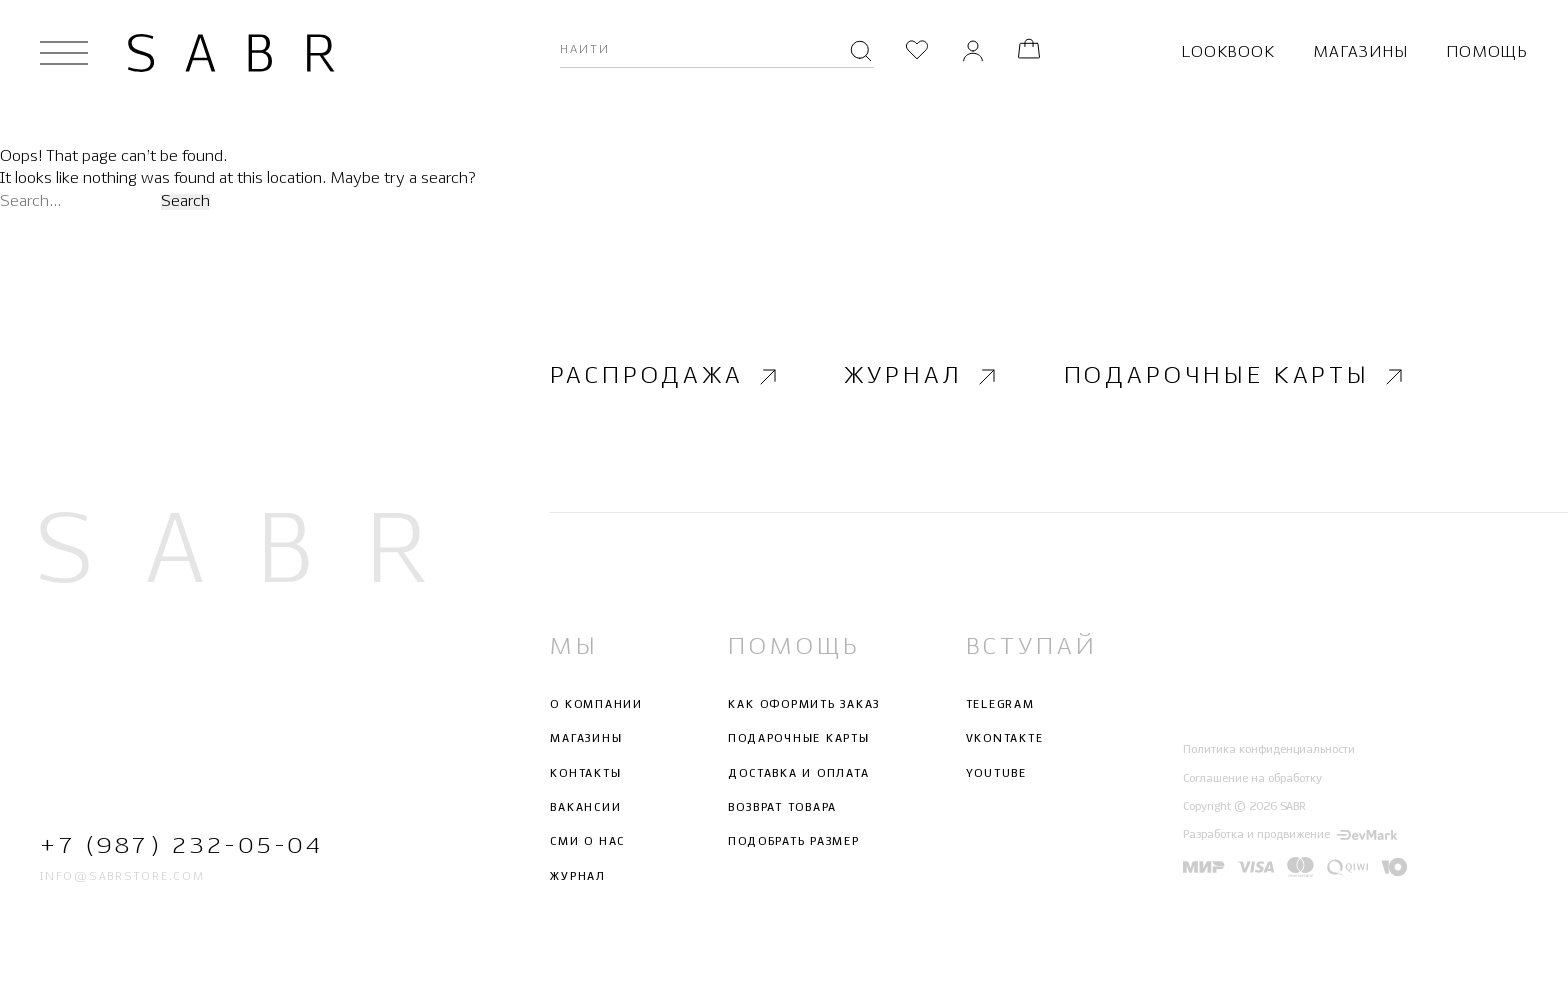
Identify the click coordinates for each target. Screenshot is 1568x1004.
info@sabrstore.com (122, 877)
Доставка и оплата (798, 774)
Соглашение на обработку (1252, 779)
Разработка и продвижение (1290, 835)
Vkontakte (1005, 740)
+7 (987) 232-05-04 (181, 846)
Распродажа (665, 376)
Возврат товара (782, 808)
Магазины (1360, 52)
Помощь (1487, 52)
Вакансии (585, 808)
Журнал (922, 376)
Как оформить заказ (804, 705)
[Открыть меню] (64, 53)
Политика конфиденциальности (1269, 750)
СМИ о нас (587, 842)
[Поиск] (861, 53)
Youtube (996, 774)
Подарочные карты (1236, 376)
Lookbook (1227, 52)
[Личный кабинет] (973, 52)
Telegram (1000, 705)
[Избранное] (917, 52)
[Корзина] (1029, 52)
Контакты (585, 774)
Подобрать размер (793, 842)
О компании (596, 705)
